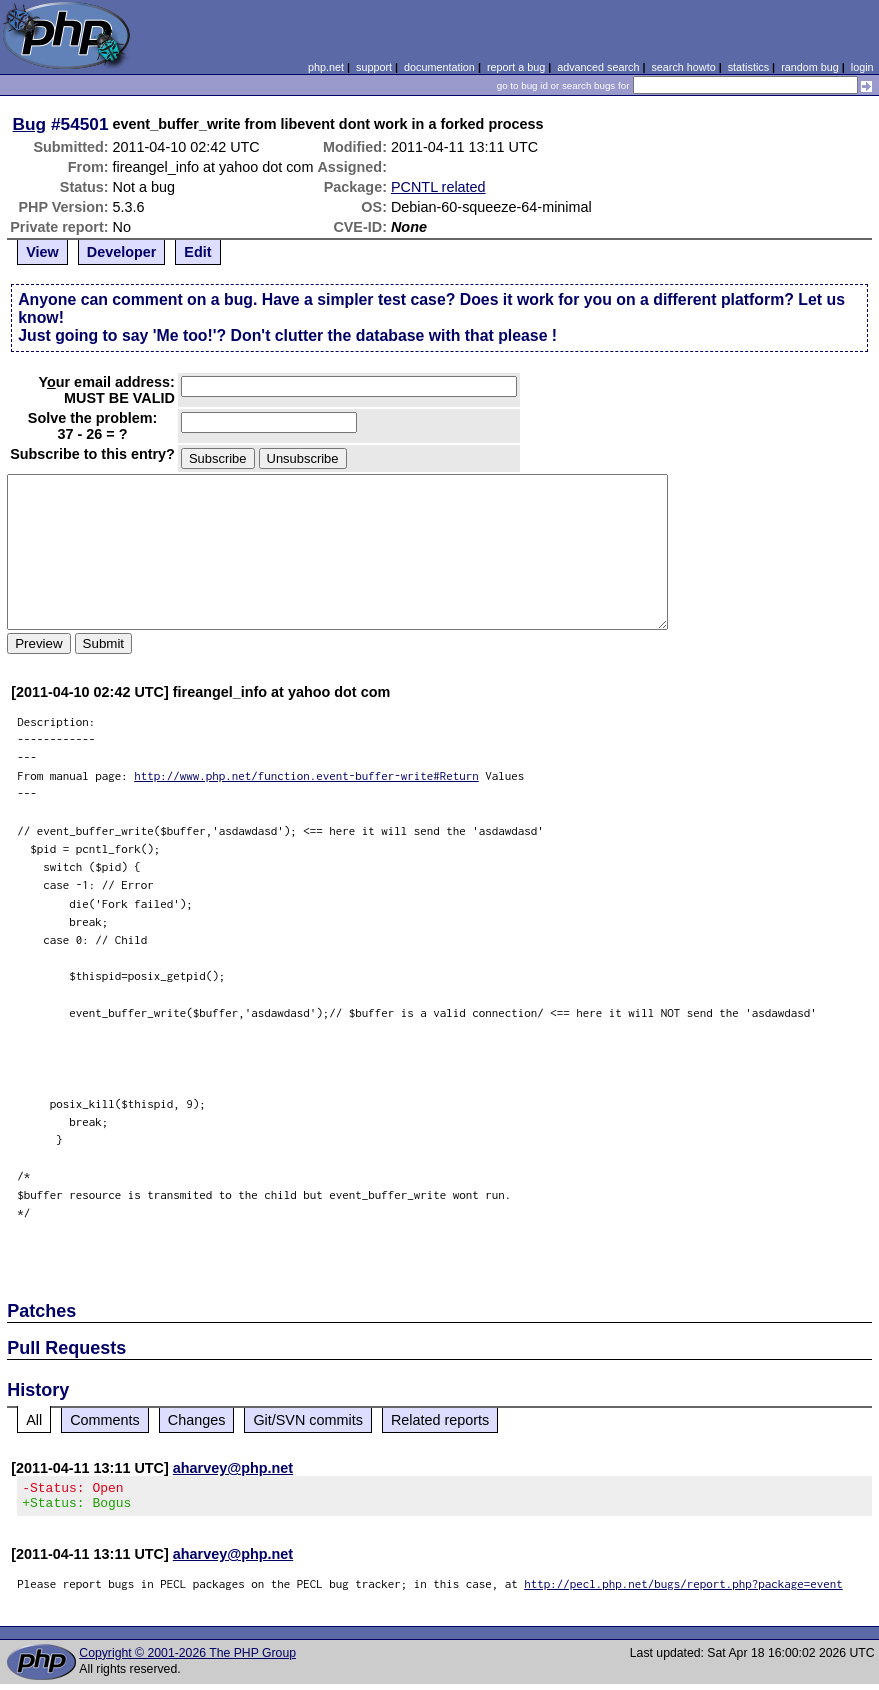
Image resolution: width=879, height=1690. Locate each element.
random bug (810, 67)
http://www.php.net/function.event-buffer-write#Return (306, 775)
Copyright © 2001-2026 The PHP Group (187, 1659)
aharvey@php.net (233, 1468)
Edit (197, 252)
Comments (105, 1420)
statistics (748, 67)
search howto (683, 67)
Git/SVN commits (308, 1420)
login (862, 67)
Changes (197, 1420)
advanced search (598, 67)
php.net (326, 67)
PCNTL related (438, 187)
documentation (439, 67)
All (34, 1420)
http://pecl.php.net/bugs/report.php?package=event (683, 1589)
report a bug (516, 67)
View (42, 252)
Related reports (440, 1420)
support (374, 67)
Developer (122, 252)
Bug (30, 124)
